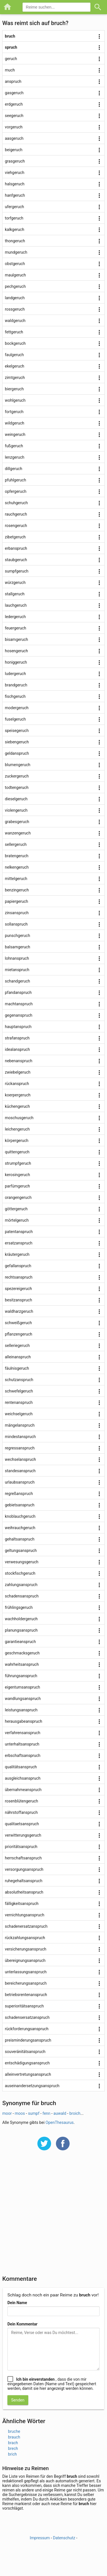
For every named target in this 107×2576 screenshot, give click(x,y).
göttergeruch (16, 1209)
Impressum (40, 2538)
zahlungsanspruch (21, 1584)
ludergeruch (15, 673)
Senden (18, 2400)
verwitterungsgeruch (23, 1835)
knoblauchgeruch (20, 1516)
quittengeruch (17, 1152)
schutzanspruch (19, 1379)
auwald (59, 2113)
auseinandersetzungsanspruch (32, 2085)
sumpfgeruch (17, 571)
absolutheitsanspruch (24, 1892)
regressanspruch (20, 1448)
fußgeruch (14, 446)
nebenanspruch (18, 1061)
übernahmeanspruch (23, 1789)
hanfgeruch (15, 195)
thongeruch (15, 241)
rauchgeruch (16, 514)
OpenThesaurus (60, 2122)
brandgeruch (16, 685)
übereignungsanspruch (25, 1960)
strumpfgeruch (18, 1163)
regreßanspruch (19, 1493)
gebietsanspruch (20, 1505)
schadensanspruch (22, 1596)
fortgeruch (14, 411)
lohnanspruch (17, 958)
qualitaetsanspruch (22, 1824)
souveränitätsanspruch (25, 2051)
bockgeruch (15, 343)
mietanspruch (17, 969)
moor (7, 2113)
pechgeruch (15, 286)
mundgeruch (16, 252)
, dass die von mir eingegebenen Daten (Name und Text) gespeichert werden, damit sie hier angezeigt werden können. (51, 2384)
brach (13, 2442)
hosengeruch (16, 651)
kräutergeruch (17, 1254)
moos (20, 2113)
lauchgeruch (16, 605)
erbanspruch (16, 548)
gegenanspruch (18, 1015)
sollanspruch (16, 924)
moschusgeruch (19, 1117)
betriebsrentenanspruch (26, 1994)
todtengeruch (17, 787)
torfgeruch (14, 218)
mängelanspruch (20, 1425)
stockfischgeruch (20, 1573)
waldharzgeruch (19, 1311)
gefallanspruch (18, 1266)
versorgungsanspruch (24, 1869)
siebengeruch (17, 742)
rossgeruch (15, 309)
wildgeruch (14, 423)
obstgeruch (15, 263)
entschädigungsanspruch (27, 2063)
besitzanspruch (18, 1300)
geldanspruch (17, 753)
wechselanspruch (20, 1459)
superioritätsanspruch (24, 2006)
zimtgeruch (15, 377)
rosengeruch (16, 525)
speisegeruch (17, 730)
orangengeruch (18, 1197)
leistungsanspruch (21, 1710)
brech (13, 2448)
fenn (47, 2113)
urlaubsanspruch (20, 1482)
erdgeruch (14, 104)
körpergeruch (17, 1140)
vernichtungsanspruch (24, 1915)
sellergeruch (16, 844)
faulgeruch (14, 354)
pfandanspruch (18, 992)
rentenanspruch (19, 1402)
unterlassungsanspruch (26, 1972)
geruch (11, 58)
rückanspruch (17, 1083)
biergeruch (14, 389)
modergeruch (17, 707)
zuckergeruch (17, 776)
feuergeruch (15, 628)
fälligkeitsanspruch (22, 1903)
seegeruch (14, 115)
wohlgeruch (15, 400)
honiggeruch (16, 662)
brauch (14, 2437)
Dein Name (17, 2302)
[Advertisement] (53, 2216)
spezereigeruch (18, 1288)
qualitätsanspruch (21, 1767)
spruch (11, 47)
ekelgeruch (14, 366)
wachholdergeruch (21, 1619)
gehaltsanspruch (20, 1539)
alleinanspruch (18, 1357)
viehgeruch (14, 172)
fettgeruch (14, 332)
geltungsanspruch (21, 1550)
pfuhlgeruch (15, 480)
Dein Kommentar (22, 2324)
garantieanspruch (20, 1641)
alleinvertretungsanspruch (28, 2074)
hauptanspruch (18, 1026)
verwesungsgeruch (21, 1562)
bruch (10, 36)
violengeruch (16, 810)
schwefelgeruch (19, 1391)
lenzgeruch (14, 457)
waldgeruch (15, 320)
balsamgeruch (17, 947)
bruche (14, 2431)
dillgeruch (13, 468)
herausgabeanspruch (23, 1721)
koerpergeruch (18, 1095)
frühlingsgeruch (19, 1607)
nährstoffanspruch (21, 1812)
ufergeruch (14, 206)
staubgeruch (16, 559)
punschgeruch (17, 935)
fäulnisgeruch (17, 1368)
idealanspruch (17, 1049)
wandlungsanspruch (23, 1698)
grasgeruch (15, 161)
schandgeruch (17, 981)
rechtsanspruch (19, 1277)
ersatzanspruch (18, 1243)
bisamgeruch (16, 639)
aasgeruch (14, 138)
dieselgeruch (16, 799)
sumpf (33, 2113)
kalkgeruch (14, 229)
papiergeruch (16, 901)
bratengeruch (16, 856)
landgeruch (15, 298)
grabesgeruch (17, 821)
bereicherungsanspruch (26, 1983)
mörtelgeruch (17, 1220)
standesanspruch (20, 1471)
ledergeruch (15, 616)
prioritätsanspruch (21, 1846)
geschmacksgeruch (22, 1653)
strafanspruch (17, 1038)
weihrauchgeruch (20, 1527)
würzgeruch (15, 582)
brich (12, 2454)
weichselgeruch (19, 1414)
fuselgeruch (15, 719)
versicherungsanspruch (25, 1949)
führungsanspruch (21, 1675)
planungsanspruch (21, 1630)
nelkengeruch (17, 867)
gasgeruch (14, 93)
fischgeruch (15, 696)
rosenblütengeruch (21, 1801)
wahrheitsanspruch (22, 1664)
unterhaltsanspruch (22, 1744)
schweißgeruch (18, 1322)
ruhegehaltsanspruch (23, 1880)
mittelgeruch (16, 878)
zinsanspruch (17, 912)
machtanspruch (19, 1004)
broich (74, 2113)
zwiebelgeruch (18, 1072)
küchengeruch (17, 1106)
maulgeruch (15, 275)
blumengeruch (17, 764)
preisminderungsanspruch (28, 2040)
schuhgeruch (16, 503)
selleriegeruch (17, 1345)
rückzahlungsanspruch (25, 1937)
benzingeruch (17, 890)
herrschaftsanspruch (23, 1858)
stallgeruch (15, 594)
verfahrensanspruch (22, 1732)
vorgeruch (14, 127)
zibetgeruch (15, 537)
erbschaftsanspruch (23, 1755)
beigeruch (13, 149)
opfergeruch (15, 491)
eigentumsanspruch (22, 1687)
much (10, 70)
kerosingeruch (17, 1174)
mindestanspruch (20, 1436)
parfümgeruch (17, 1186)
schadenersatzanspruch (26, 1926)
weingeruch (15, 434)
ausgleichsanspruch (23, 1778)
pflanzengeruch (18, 1334)
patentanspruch (19, 1231)
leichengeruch (17, 1129)
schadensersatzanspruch (27, 2017)
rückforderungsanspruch (27, 2029)
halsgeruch (15, 184)
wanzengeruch (18, 833)
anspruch (13, 81)
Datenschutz (64, 2538)
